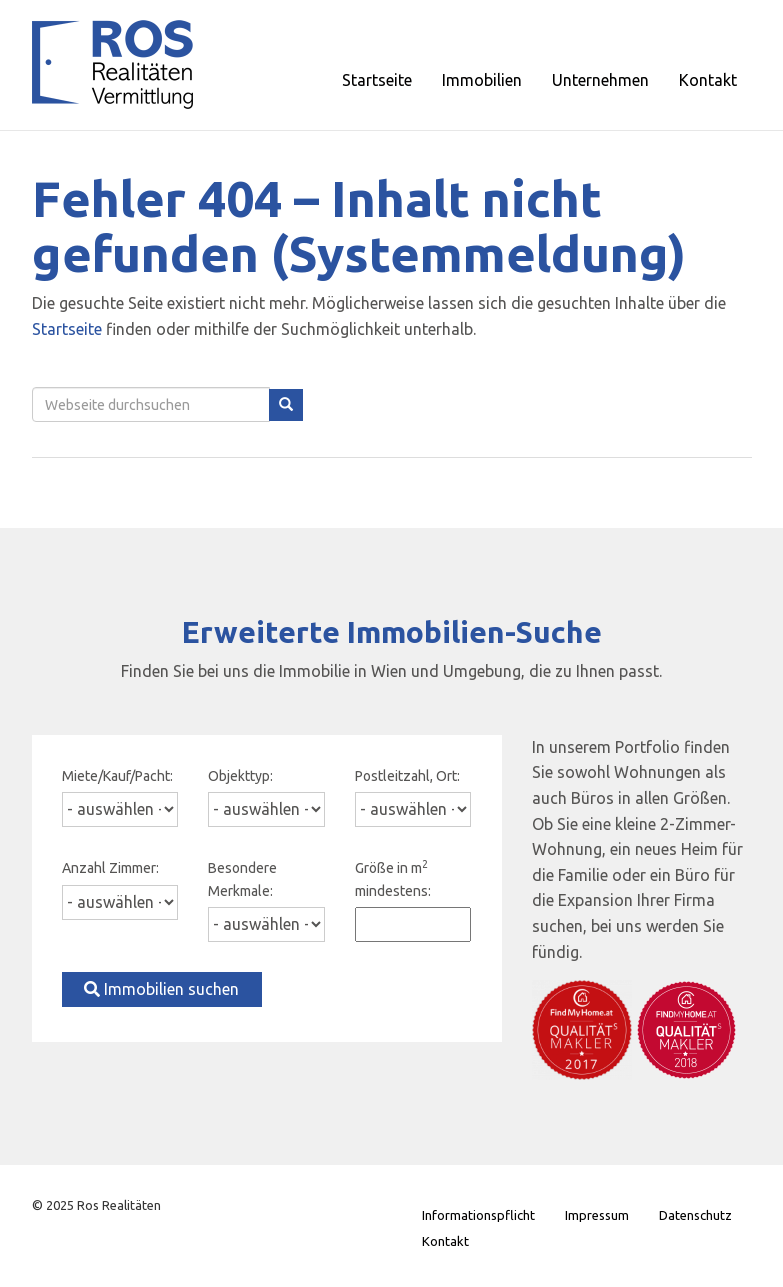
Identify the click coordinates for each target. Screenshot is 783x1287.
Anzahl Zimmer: (110, 868)
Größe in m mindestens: (393, 878)
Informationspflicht (478, 1215)
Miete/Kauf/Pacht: (117, 776)
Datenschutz (695, 1215)
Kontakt (445, 1241)
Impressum (597, 1215)
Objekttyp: (240, 776)
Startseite (67, 329)
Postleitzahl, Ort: (407, 776)
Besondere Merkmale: (242, 879)
